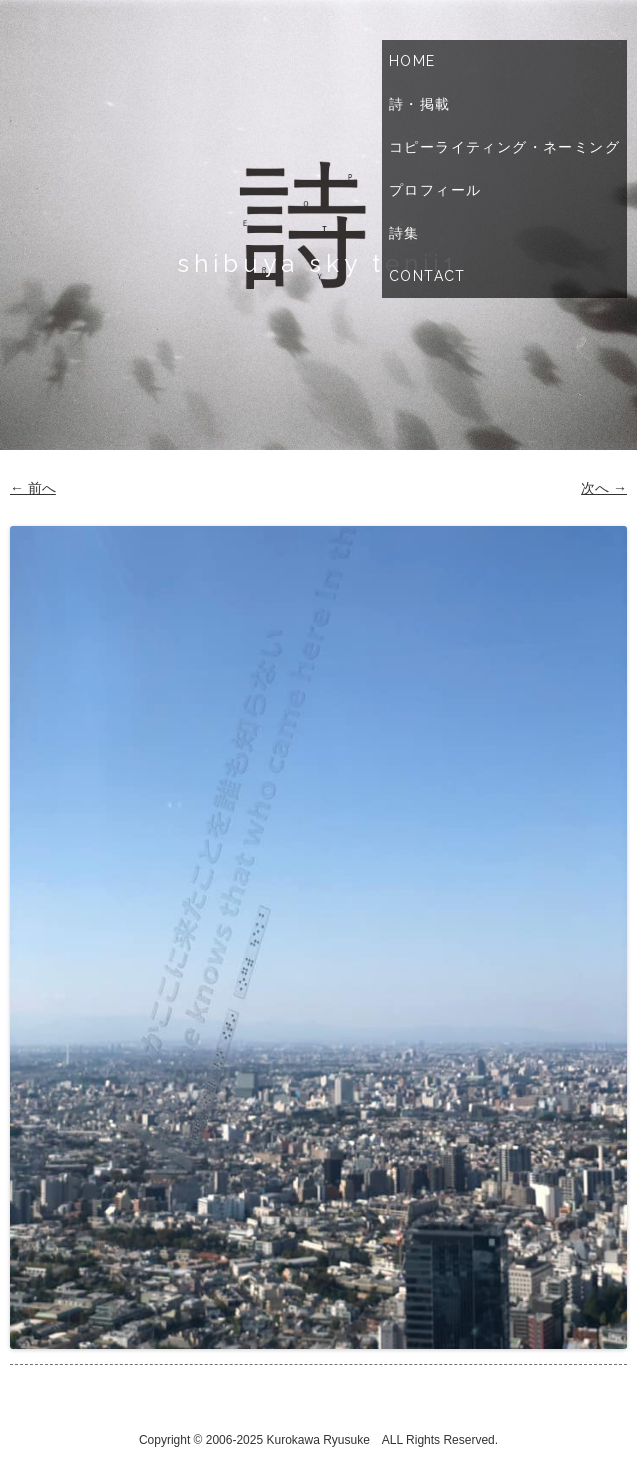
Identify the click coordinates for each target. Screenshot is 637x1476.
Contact (427, 276)
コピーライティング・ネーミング (504, 147)
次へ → (604, 488)
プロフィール (435, 190)
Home (412, 61)
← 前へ (33, 488)
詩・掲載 (420, 104)
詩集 (404, 233)
